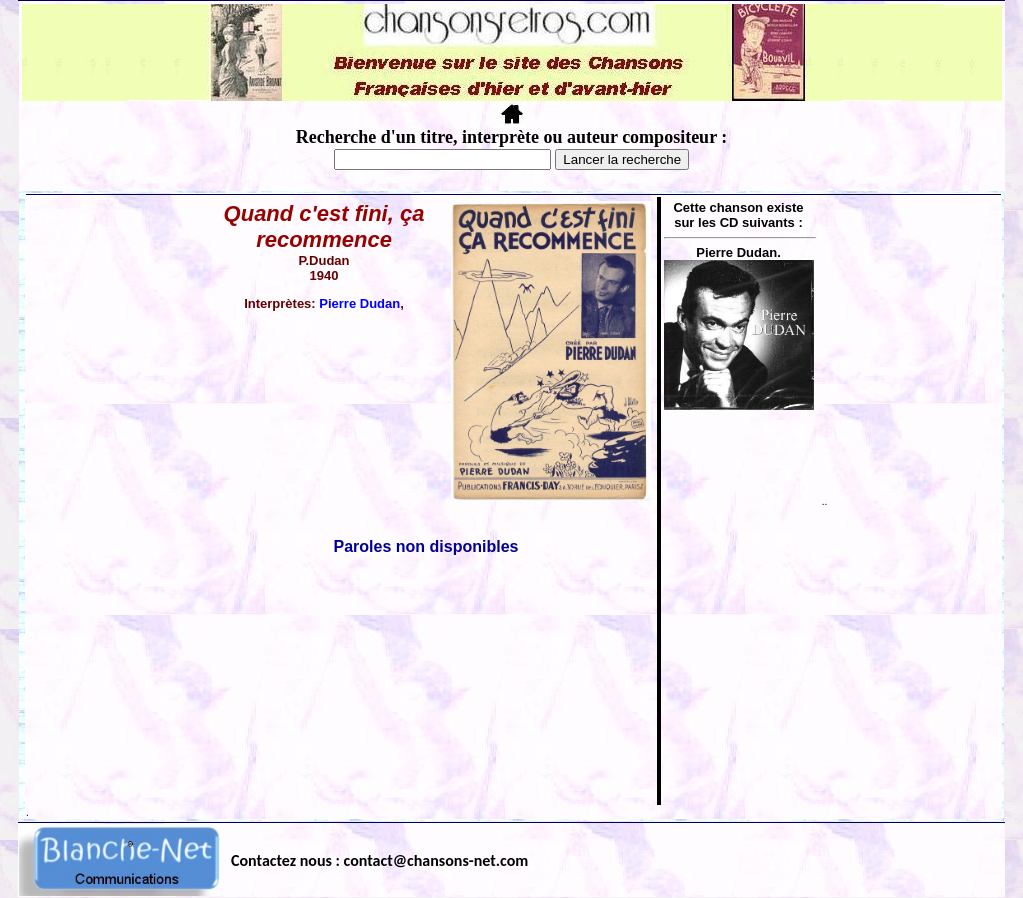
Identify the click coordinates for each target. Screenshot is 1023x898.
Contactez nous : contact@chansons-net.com (379, 860)
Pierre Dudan (359, 303)
